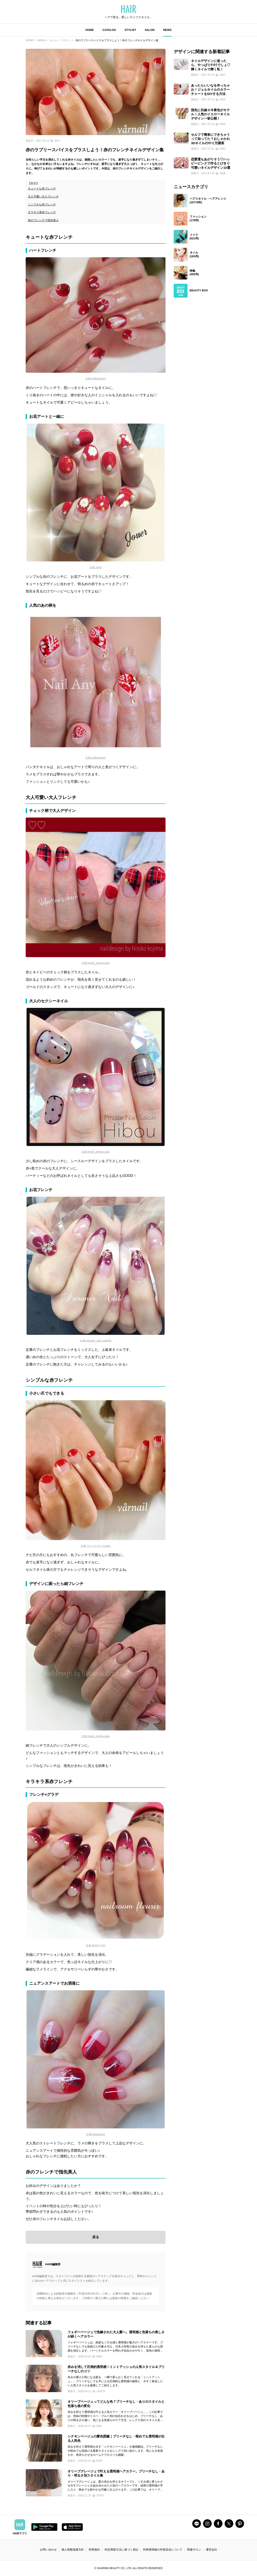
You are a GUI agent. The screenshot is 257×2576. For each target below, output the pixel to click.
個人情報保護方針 (72, 2549)
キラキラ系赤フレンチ (42, 212)
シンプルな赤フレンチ (42, 204)
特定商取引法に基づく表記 (121, 2549)
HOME (89, 30)
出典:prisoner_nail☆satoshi (95, 1340)
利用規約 (94, 2549)
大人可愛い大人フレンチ (43, 196)
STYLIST (130, 30)
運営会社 (211, 2549)
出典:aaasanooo (95, 2134)
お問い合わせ (48, 2549)
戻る (95, 2237)
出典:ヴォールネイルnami (95, 1545)
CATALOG (109, 30)
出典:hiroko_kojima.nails (95, 962)
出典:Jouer (95, 567)
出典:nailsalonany (95, 378)
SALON (150, 30)
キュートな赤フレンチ (42, 188)
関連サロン (194, 2549)
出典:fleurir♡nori (95, 1945)
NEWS (167, 30)
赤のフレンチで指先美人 (43, 220)
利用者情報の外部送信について (162, 2549)
